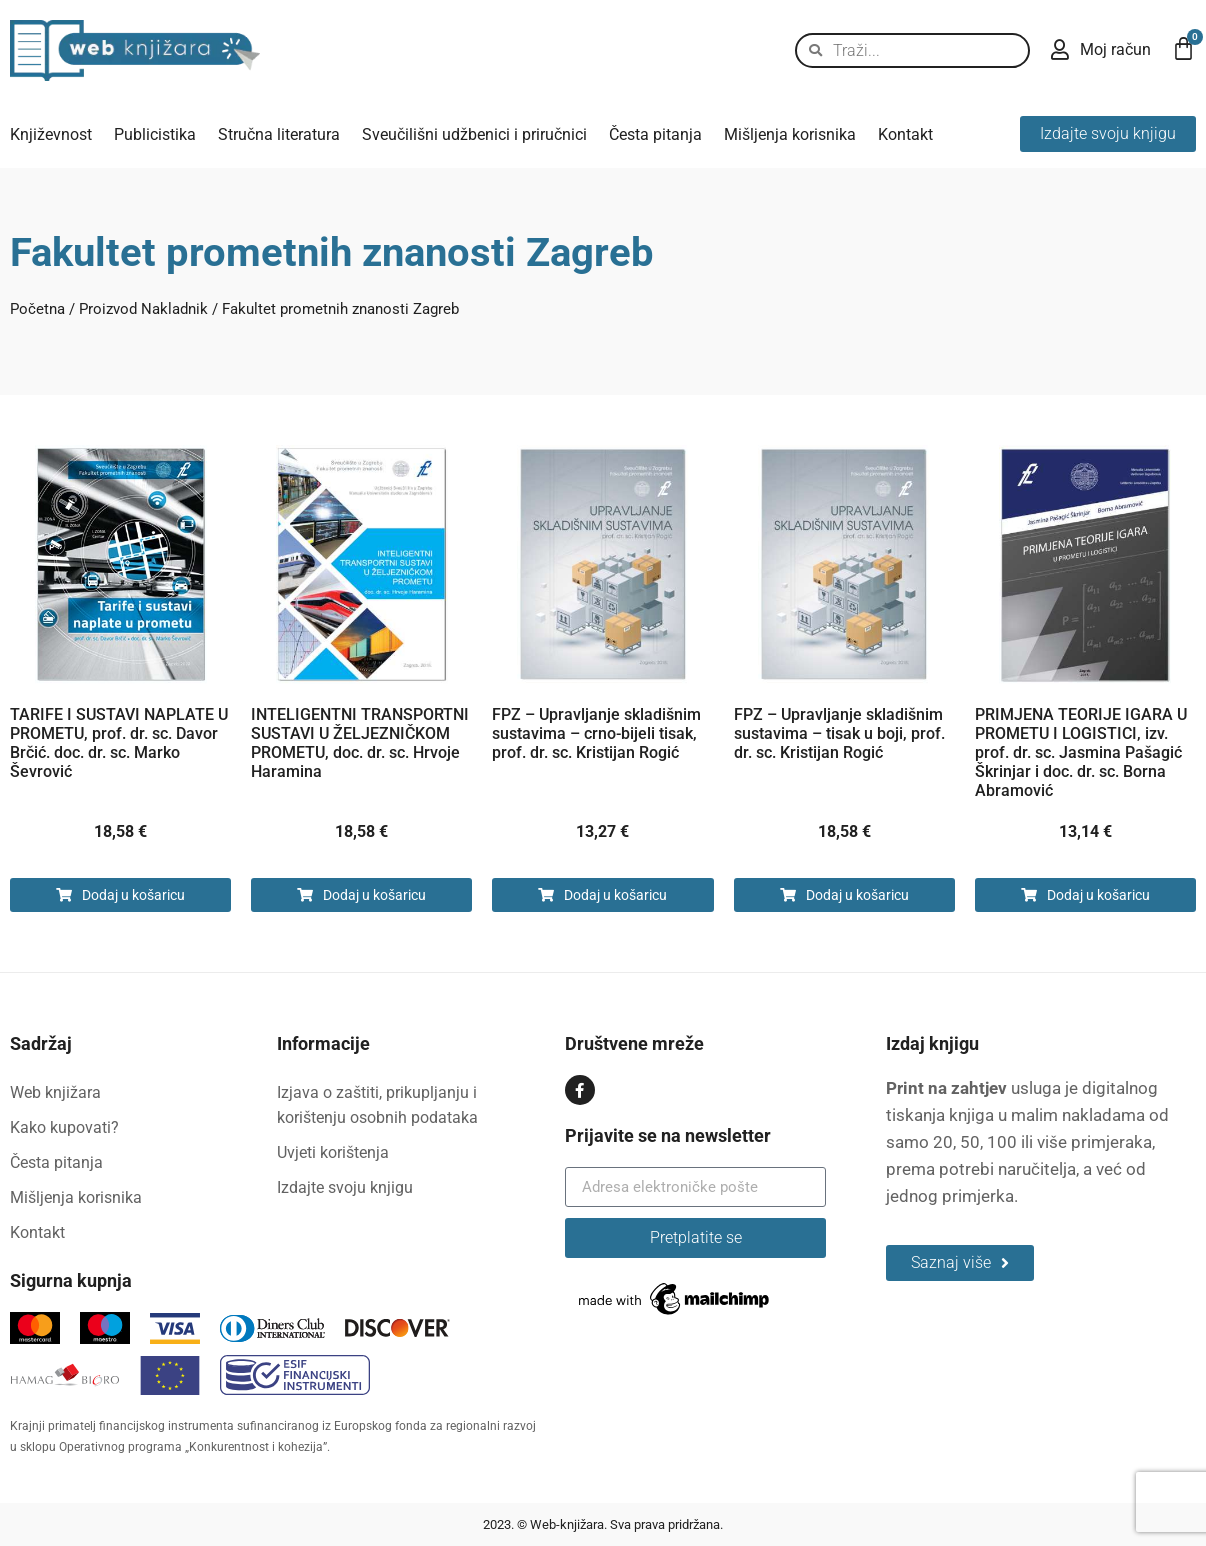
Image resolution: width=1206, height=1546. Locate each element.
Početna (37, 309)
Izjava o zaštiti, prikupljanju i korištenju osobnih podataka (377, 1105)
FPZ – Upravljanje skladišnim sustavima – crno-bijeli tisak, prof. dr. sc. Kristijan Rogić (596, 733)
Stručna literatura (279, 134)
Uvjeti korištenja (333, 1152)
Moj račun (1115, 49)
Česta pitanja (655, 134)
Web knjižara (55, 1092)
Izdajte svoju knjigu (345, 1187)
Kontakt (905, 134)
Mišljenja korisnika (790, 134)
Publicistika (155, 134)
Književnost (51, 134)
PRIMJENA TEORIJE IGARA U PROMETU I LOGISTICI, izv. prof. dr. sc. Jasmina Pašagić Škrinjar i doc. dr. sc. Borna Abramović (1081, 752)
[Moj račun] (1060, 50)
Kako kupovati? (64, 1127)
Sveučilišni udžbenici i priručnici (474, 134)
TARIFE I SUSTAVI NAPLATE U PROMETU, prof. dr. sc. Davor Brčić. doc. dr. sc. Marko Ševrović (119, 743)
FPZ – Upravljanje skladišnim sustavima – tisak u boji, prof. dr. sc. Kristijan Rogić (839, 733)
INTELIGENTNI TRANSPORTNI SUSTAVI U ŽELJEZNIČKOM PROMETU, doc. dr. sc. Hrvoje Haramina (360, 743)
